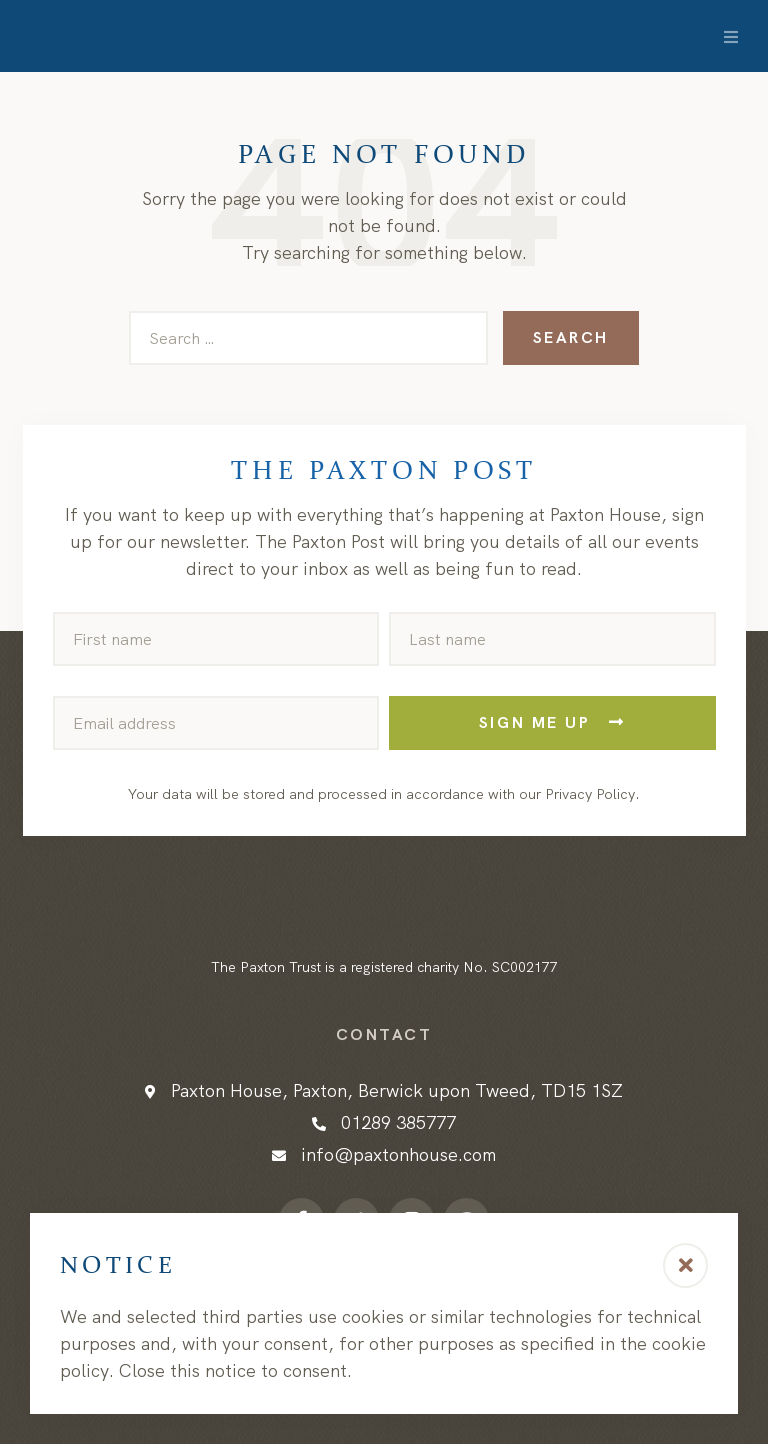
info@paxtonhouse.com (398, 1154)
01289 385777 (398, 1122)
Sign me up (552, 722)
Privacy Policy (590, 794)
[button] (685, 1265)
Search (571, 337)
